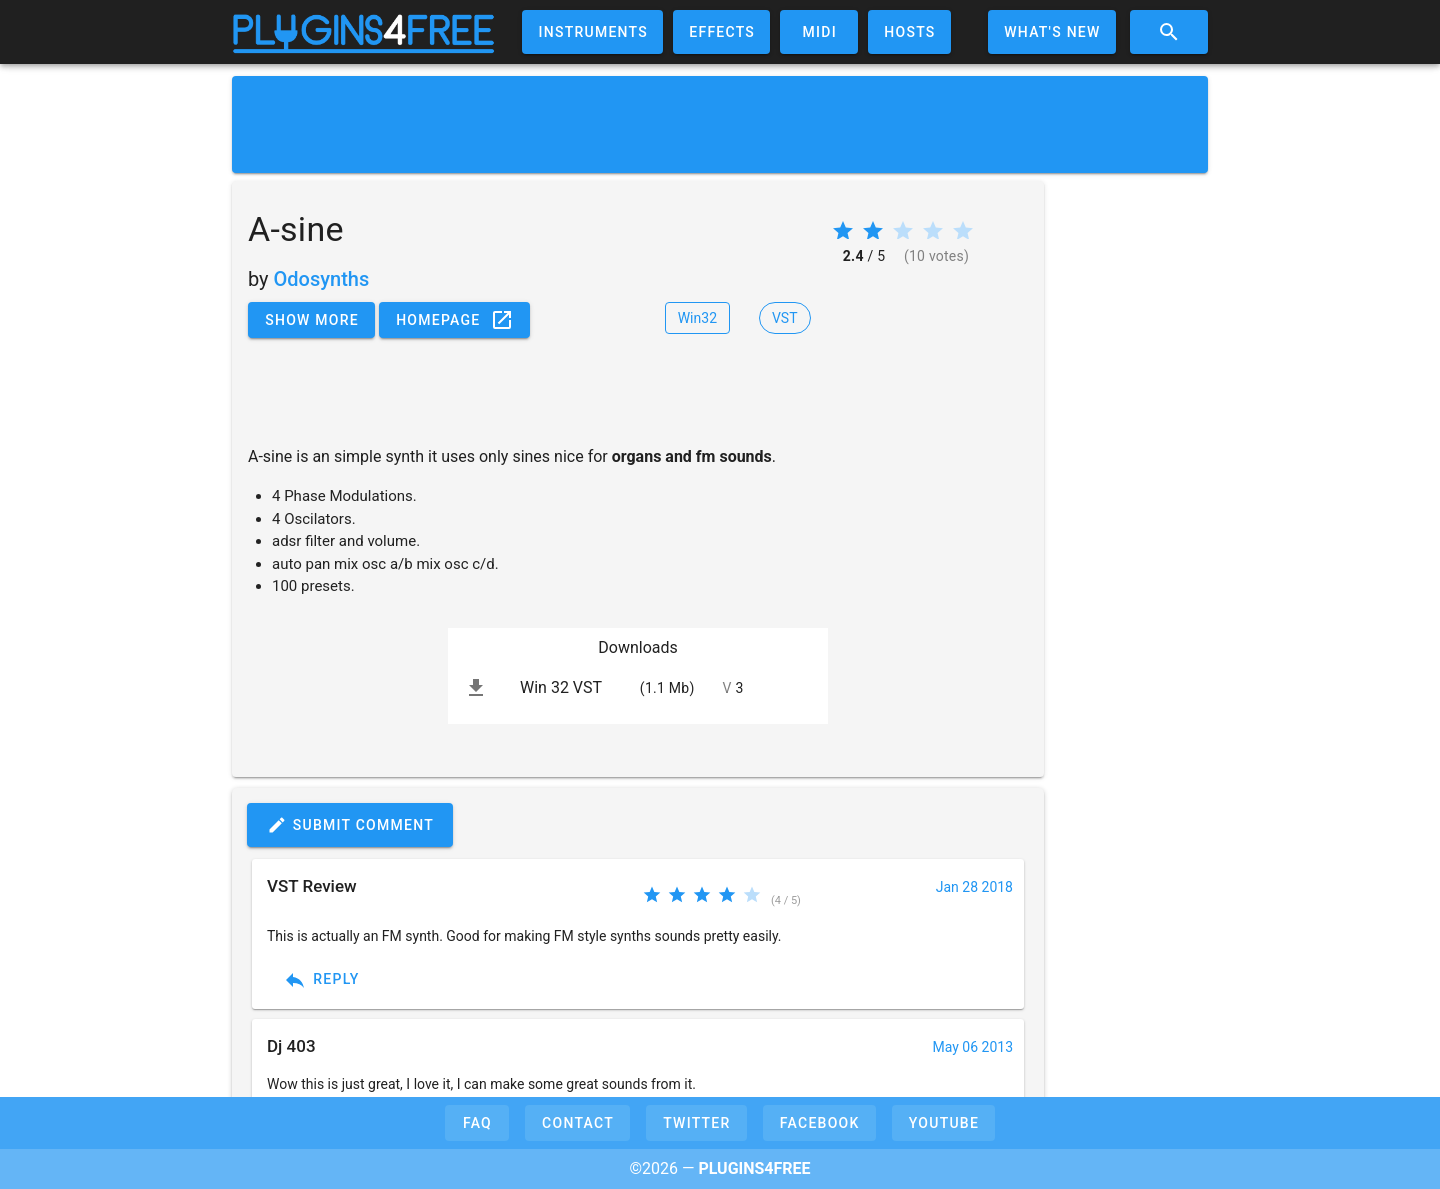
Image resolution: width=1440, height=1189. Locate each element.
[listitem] (638, 688)
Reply (321, 980)
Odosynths (322, 279)
